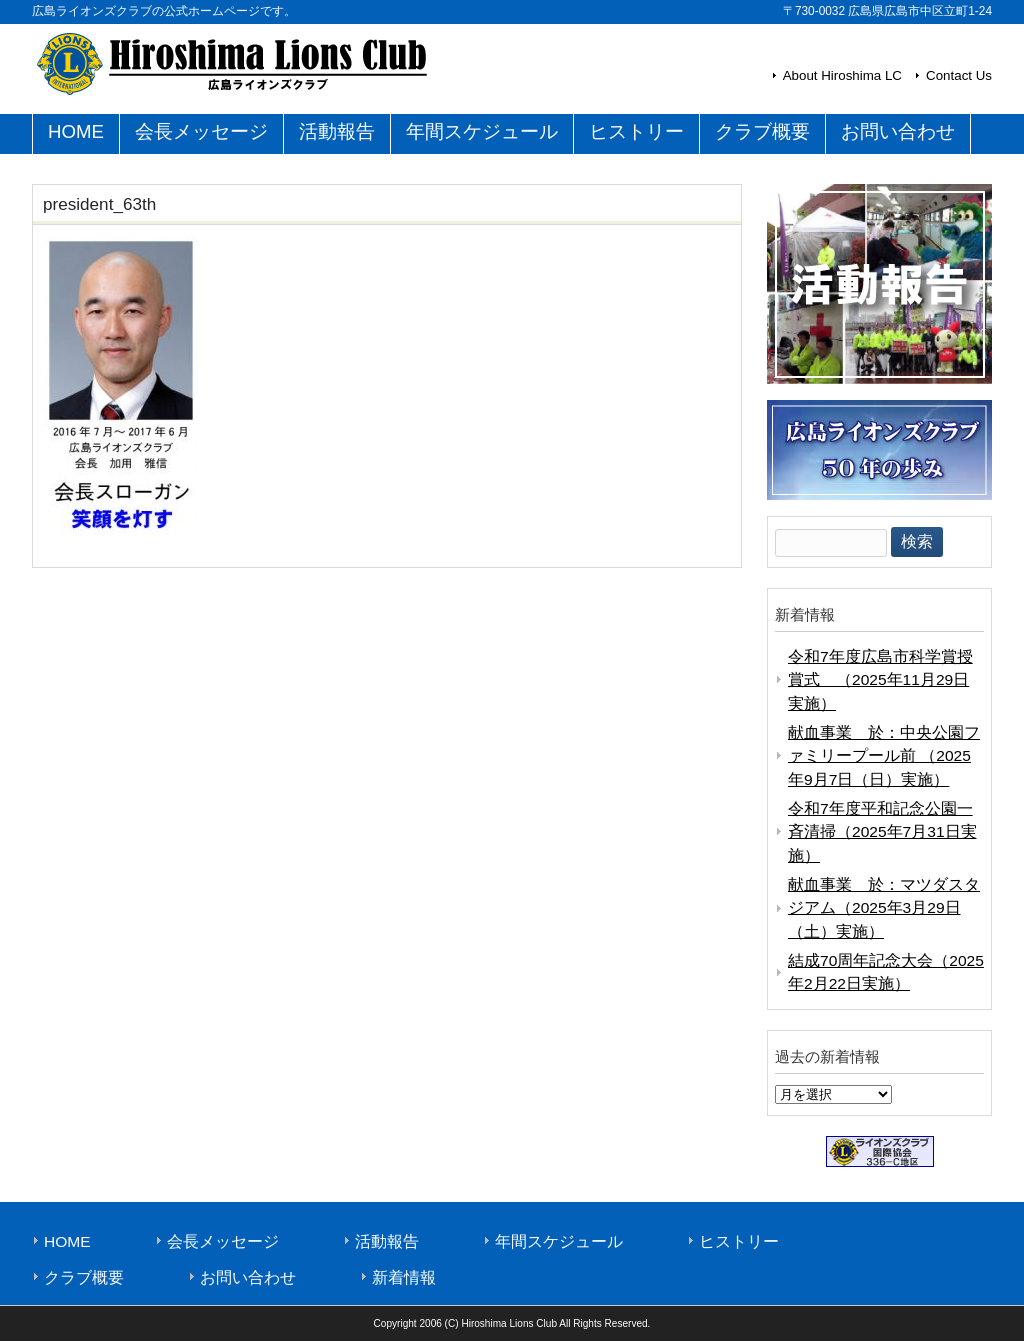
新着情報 (404, 1277)
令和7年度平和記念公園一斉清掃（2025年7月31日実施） (882, 832)
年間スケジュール (559, 1241)
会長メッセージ (223, 1241)
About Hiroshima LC (842, 75)
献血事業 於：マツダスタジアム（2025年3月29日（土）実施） (884, 908)
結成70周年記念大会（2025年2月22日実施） (886, 972)
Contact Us (959, 75)
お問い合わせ (248, 1277)
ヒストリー (739, 1241)
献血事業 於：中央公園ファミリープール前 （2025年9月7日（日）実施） (884, 756)
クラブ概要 (84, 1277)
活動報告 (387, 1241)
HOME (67, 1241)
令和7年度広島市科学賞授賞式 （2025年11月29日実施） (880, 680)
